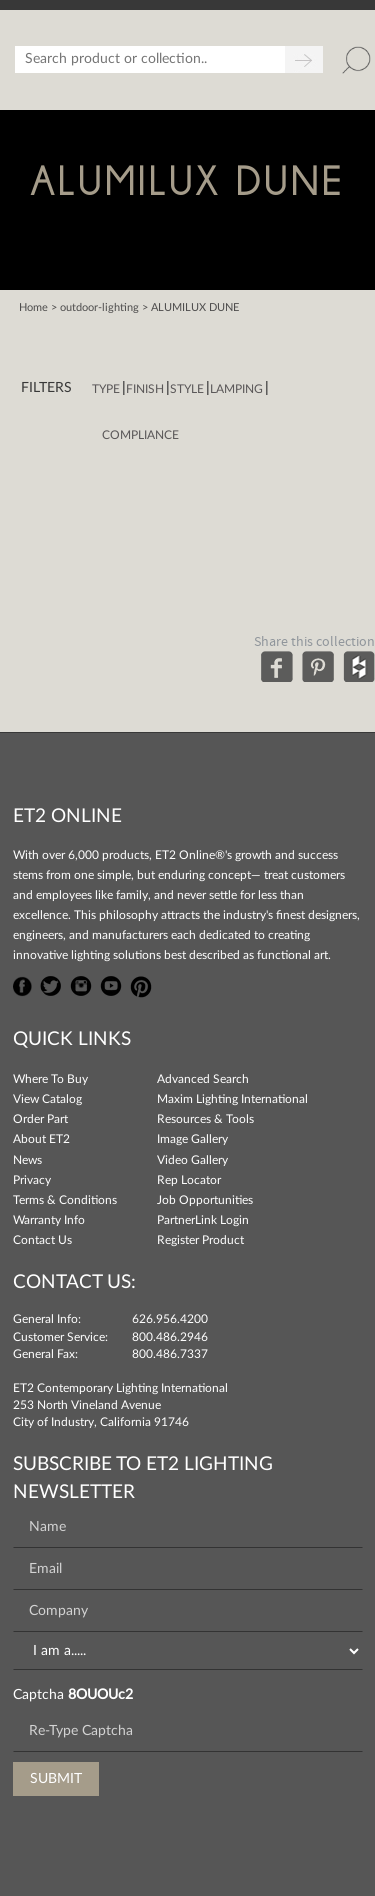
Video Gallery (192, 1160)
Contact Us (42, 1240)
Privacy (32, 1180)
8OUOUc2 (100, 1695)
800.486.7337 (170, 1354)
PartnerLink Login (203, 1220)
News (27, 1160)
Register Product (200, 1240)
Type (106, 389)
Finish (145, 389)
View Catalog (47, 1099)
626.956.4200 (170, 1319)
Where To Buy (50, 1079)
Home (33, 307)
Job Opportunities (205, 1200)
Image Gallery (192, 1139)
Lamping (236, 389)
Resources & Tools (205, 1119)
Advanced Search (203, 1079)
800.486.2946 (170, 1337)
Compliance (140, 435)
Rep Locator (189, 1180)
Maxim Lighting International (232, 1099)
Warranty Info (49, 1220)
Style (187, 389)
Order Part (40, 1119)
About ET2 (41, 1139)
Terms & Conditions (65, 1200)
